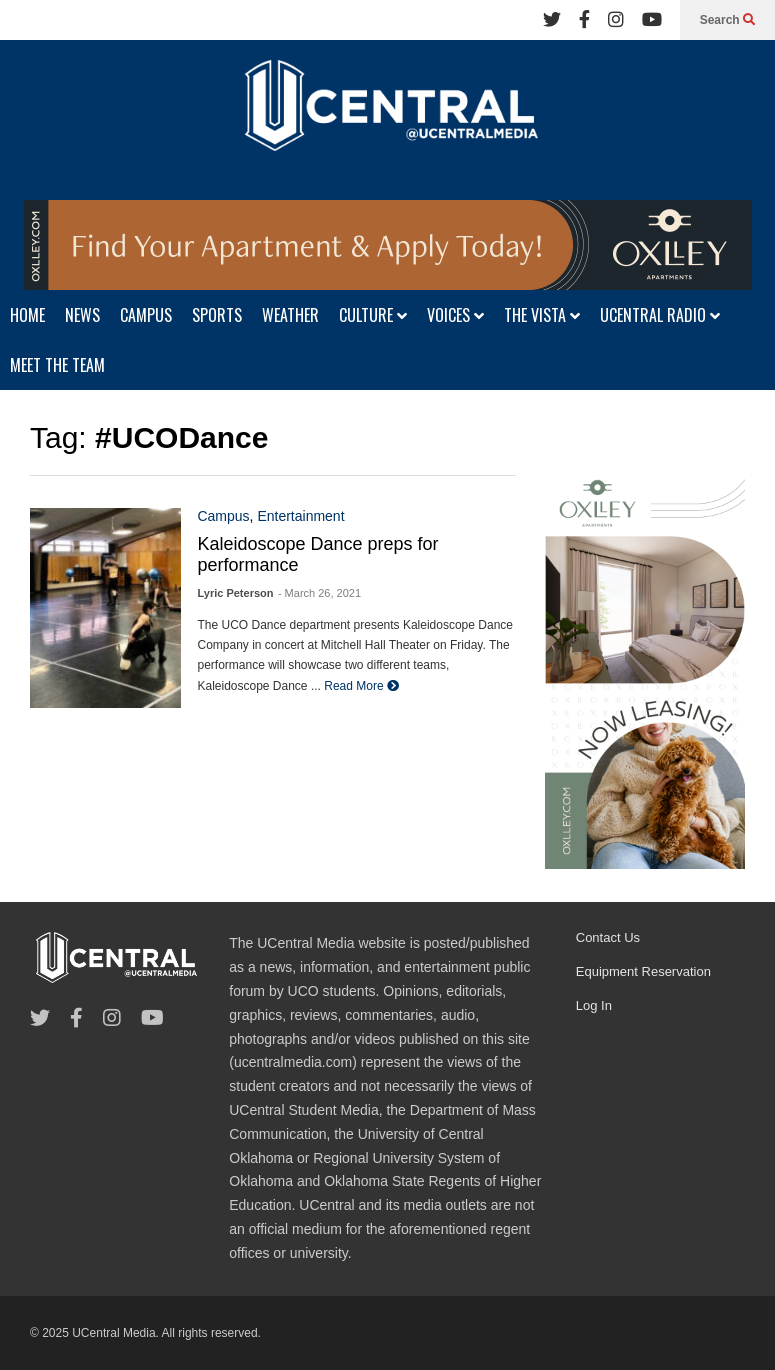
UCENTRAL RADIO (660, 315)
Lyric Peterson (235, 593)
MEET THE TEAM (57, 365)
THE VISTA (542, 315)
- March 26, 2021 (319, 593)
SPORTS (217, 315)
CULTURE (373, 315)
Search (727, 20)
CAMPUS (146, 315)
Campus (223, 516)
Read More (361, 686)
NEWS (82, 315)
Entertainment (300, 516)
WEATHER (290, 315)
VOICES (455, 315)
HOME (27, 315)
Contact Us (608, 937)
